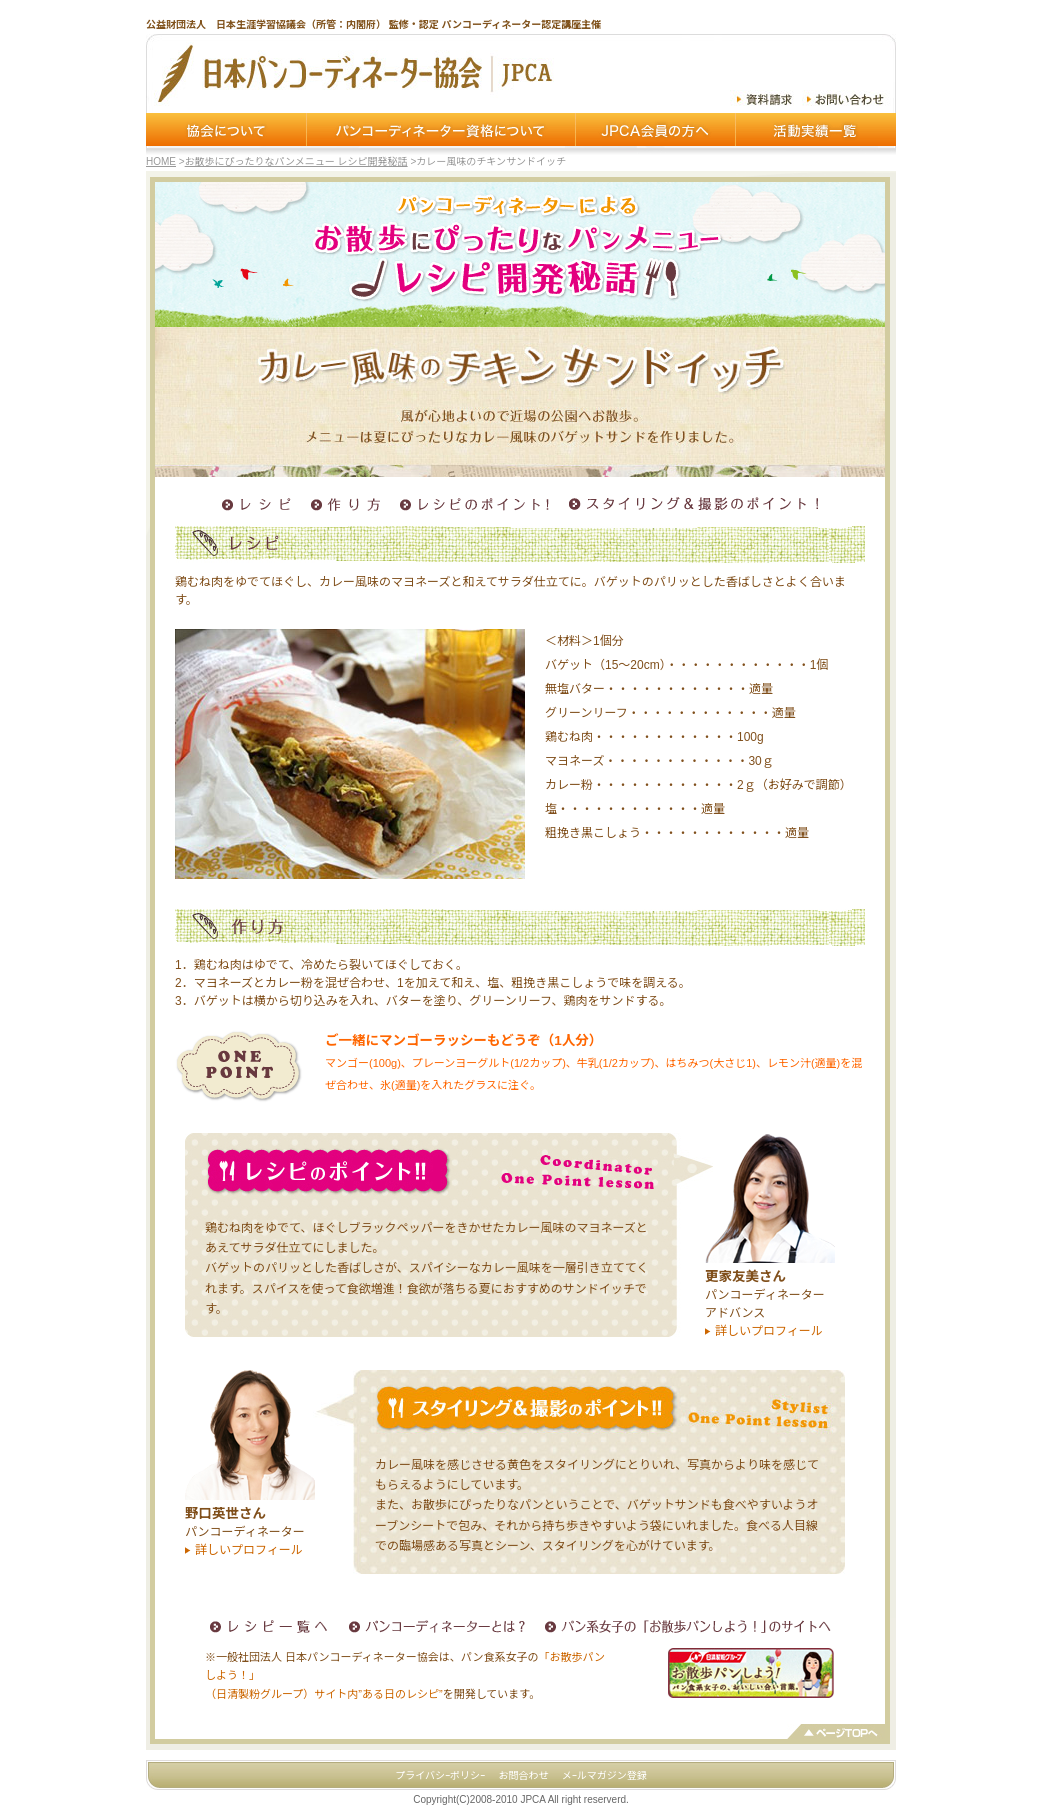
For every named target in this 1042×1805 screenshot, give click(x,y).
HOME (161, 161)
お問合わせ (523, 1775)
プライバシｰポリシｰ (440, 1775)
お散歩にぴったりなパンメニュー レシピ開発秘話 (296, 161)
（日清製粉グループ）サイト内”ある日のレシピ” (324, 1694)
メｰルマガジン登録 (604, 1775)
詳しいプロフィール (769, 1331)
